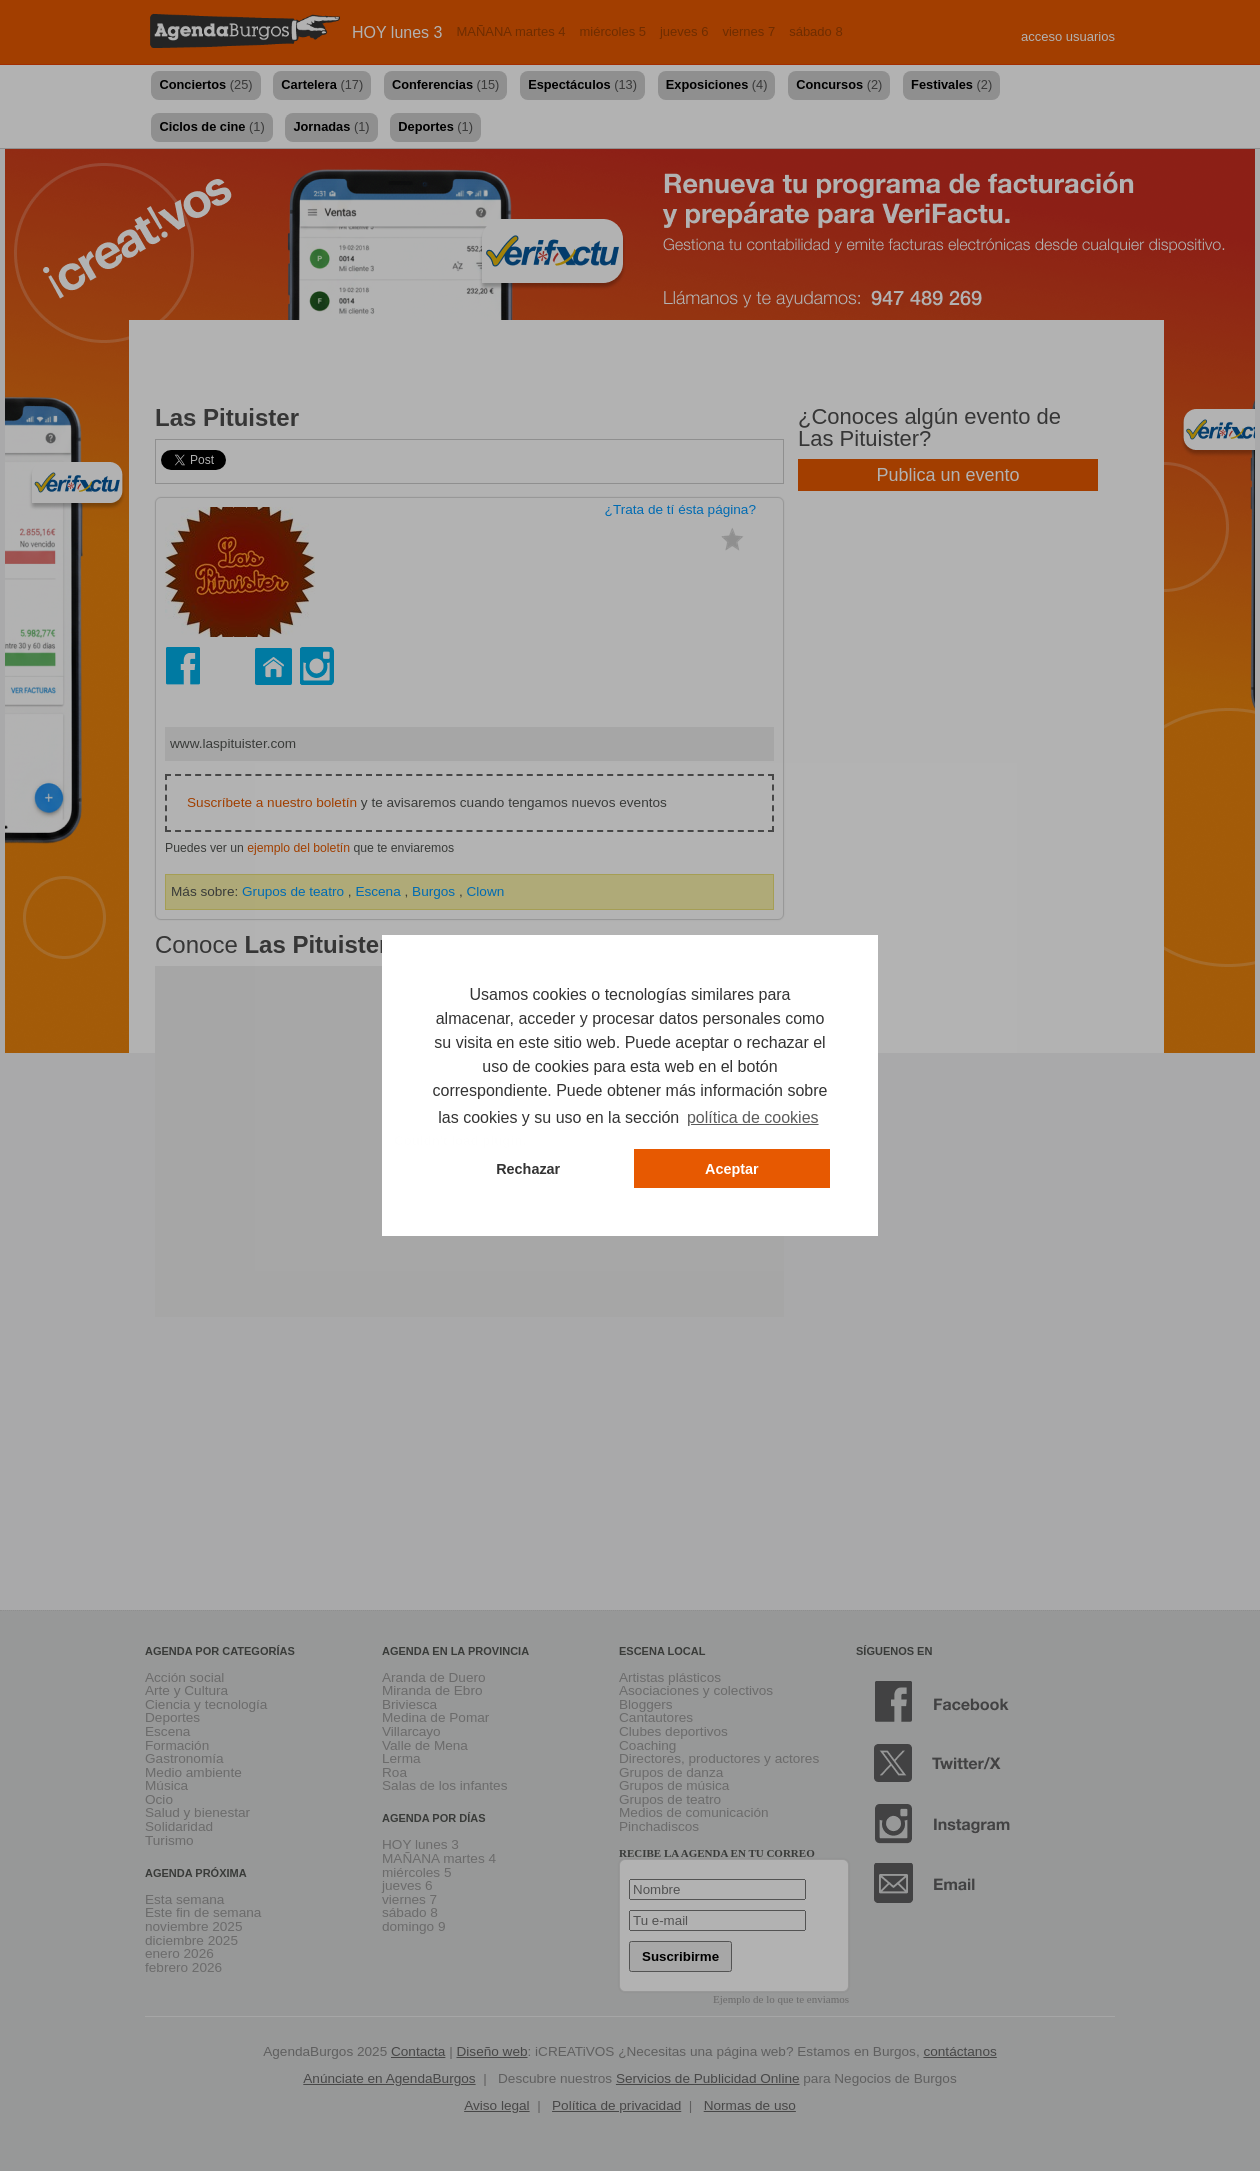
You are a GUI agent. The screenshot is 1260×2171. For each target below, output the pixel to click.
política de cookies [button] (753, 1117)
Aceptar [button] (732, 1169)
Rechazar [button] (528, 1169)
